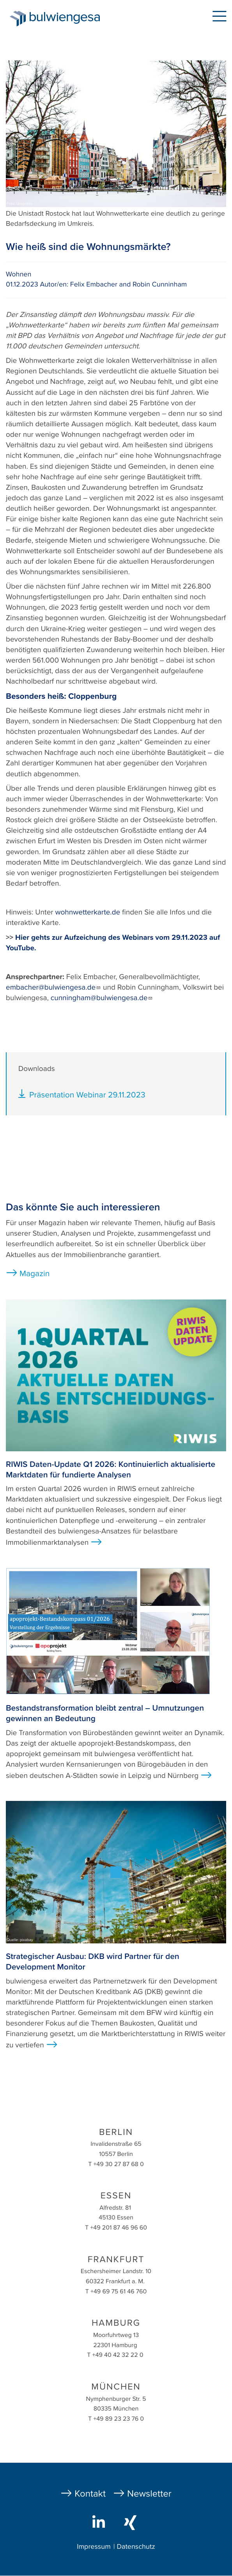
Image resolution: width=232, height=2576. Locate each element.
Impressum (93, 2547)
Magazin (34, 1273)
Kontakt (90, 2493)
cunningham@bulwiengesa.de (102, 998)
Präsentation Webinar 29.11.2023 (87, 1095)
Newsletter (149, 2493)
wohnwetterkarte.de (87, 912)
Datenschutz (136, 2547)
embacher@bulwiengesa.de (53, 987)
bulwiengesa (67, 20)
